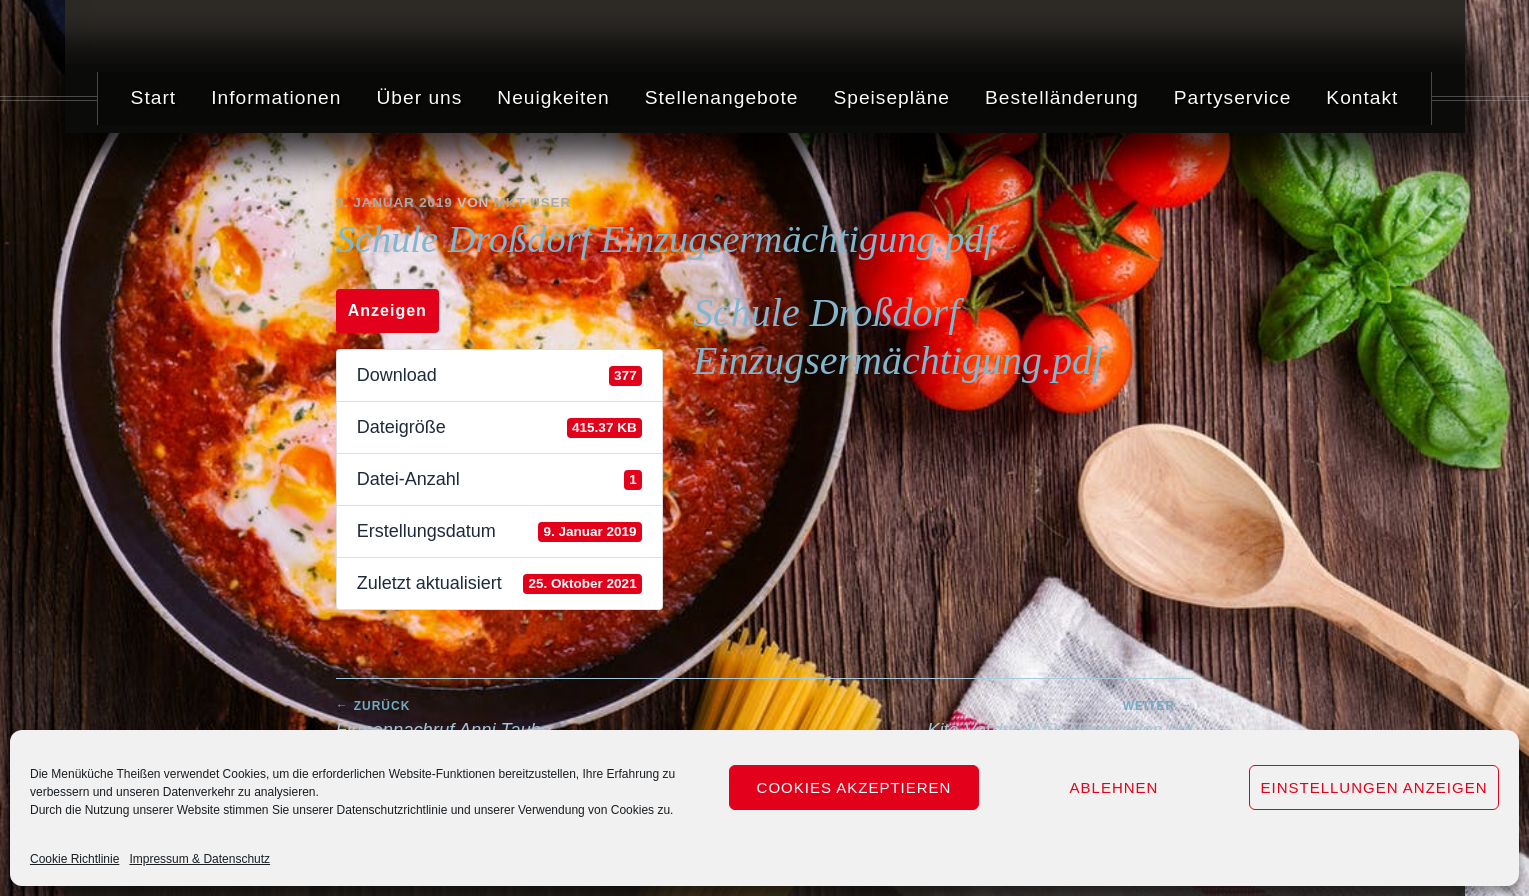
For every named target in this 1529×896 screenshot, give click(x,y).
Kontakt (1362, 97)
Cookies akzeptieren (854, 787)
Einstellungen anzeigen (1373, 787)
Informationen (276, 97)
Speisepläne (891, 97)
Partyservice (1233, 97)
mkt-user (532, 202)
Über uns (419, 97)
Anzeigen (387, 310)
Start (154, 97)
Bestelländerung (1062, 97)
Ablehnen (1114, 787)
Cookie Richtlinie (74, 859)
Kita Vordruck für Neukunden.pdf (979, 719)
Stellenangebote (722, 97)
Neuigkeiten (553, 97)
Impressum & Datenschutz (199, 859)
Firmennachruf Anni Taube (550, 719)
